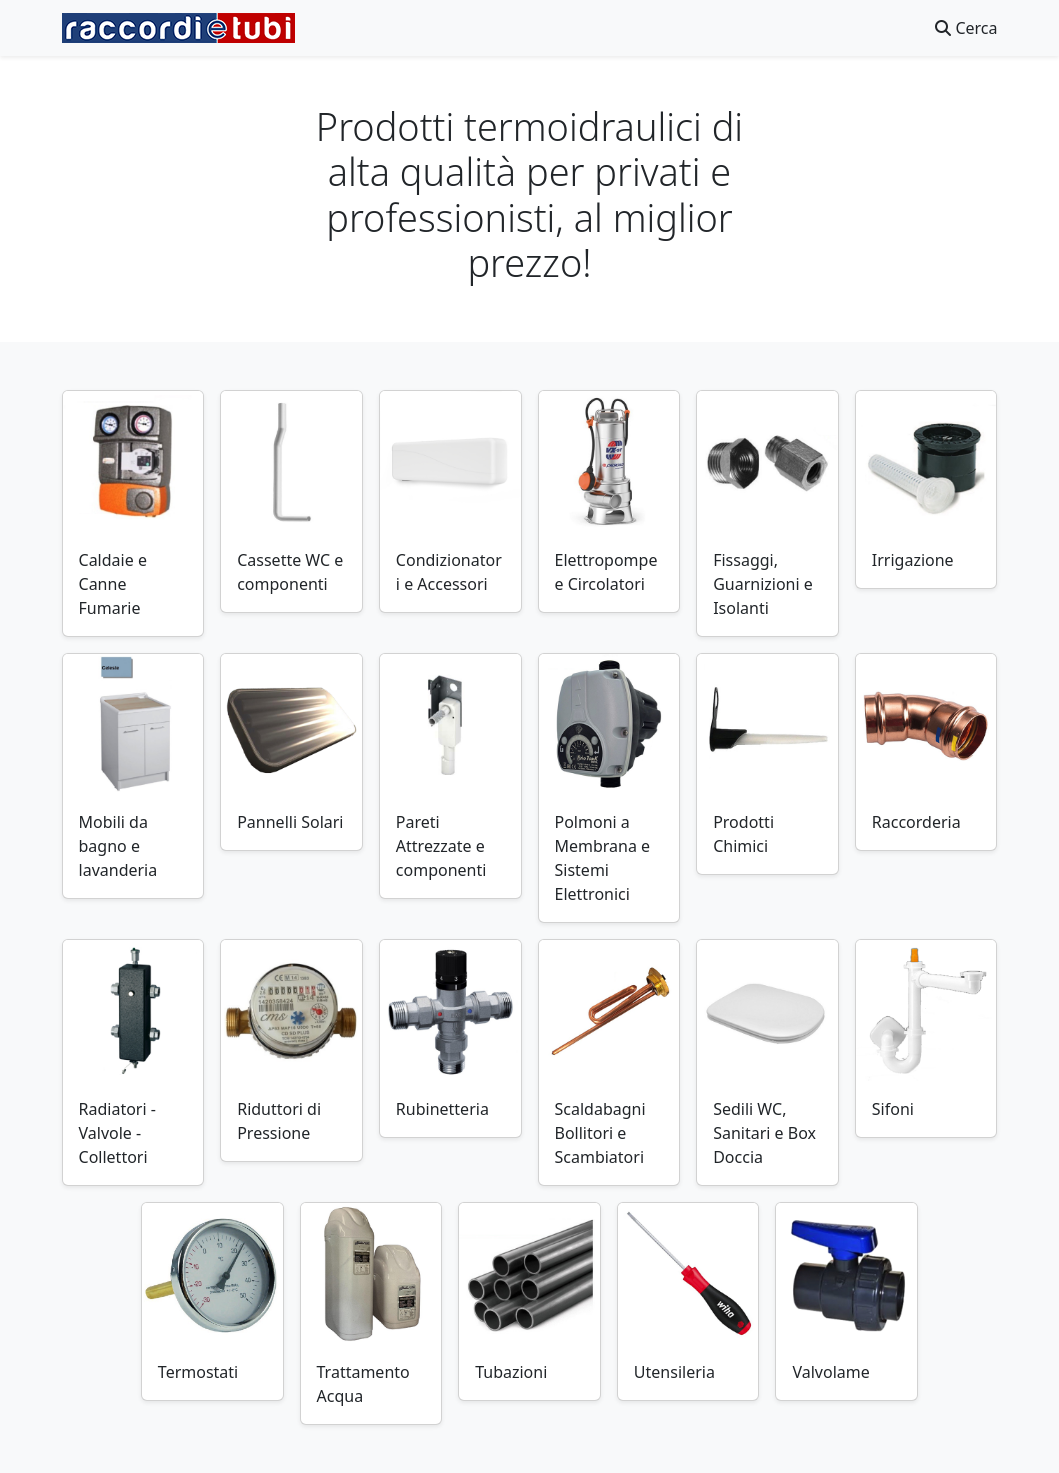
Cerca (966, 28)
